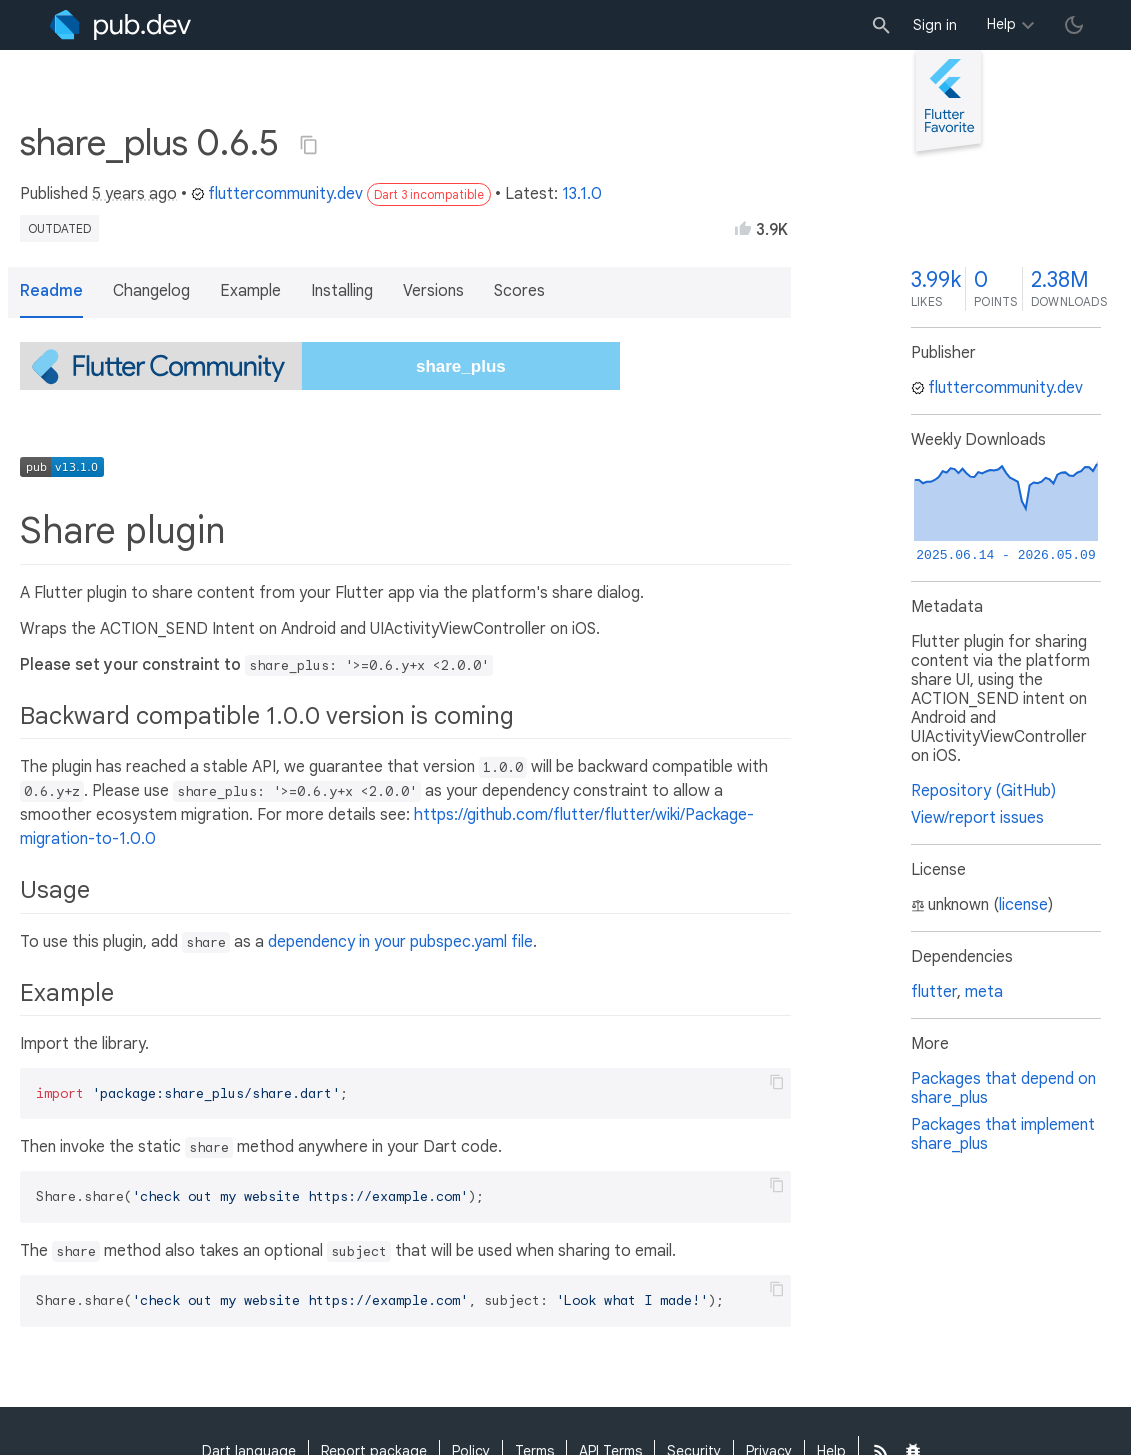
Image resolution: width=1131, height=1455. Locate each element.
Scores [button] (519, 291)
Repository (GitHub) (983, 791)
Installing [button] (342, 291)
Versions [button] (433, 291)
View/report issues (977, 818)
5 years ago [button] (134, 194)
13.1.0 (582, 194)
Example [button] (250, 291)
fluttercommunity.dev (277, 194)
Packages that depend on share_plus (1003, 1088)
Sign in (935, 25)
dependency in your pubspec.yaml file (400, 942)
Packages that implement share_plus (1003, 1134)
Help (1001, 24)
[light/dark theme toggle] (1074, 25)
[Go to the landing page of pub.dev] (120, 25)
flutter (934, 992)
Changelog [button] (151, 291)
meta (984, 992)
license (1023, 905)
